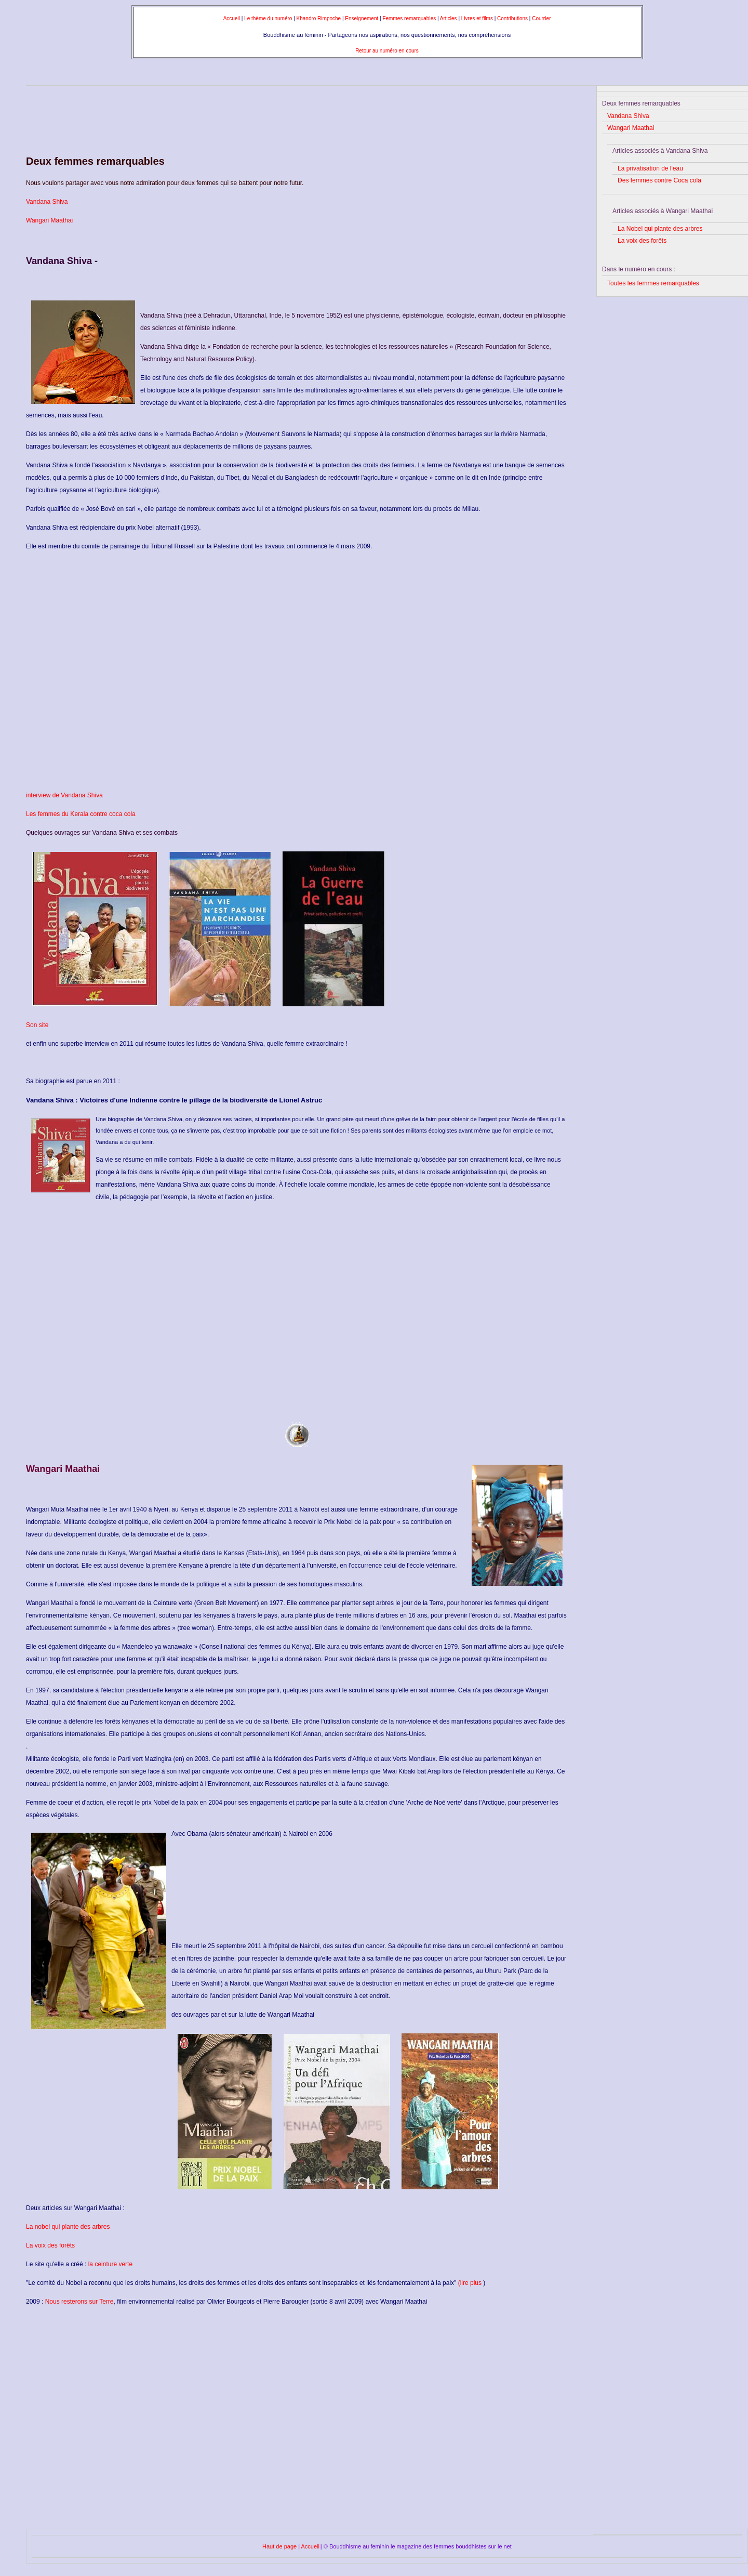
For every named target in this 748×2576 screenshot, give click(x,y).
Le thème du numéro (268, 18)
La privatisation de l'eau (650, 168)
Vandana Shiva (47, 201)
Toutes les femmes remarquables (653, 283)
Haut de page (280, 2546)
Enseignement (361, 18)
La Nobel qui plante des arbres (660, 228)
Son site (37, 1025)
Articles (449, 18)
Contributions (513, 18)
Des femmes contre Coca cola (659, 180)
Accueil (231, 18)
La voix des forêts (50, 2245)
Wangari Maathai (49, 220)
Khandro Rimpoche (319, 18)
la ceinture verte (110, 2264)
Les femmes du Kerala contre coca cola (81, 814)
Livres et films (478, 18)
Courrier (541, 18)
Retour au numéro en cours (387, 51)
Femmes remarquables (409, 18)
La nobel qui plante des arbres (68, 2226)
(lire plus (470, 2282)
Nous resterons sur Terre (79, 2301)
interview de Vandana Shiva (64, 795)
